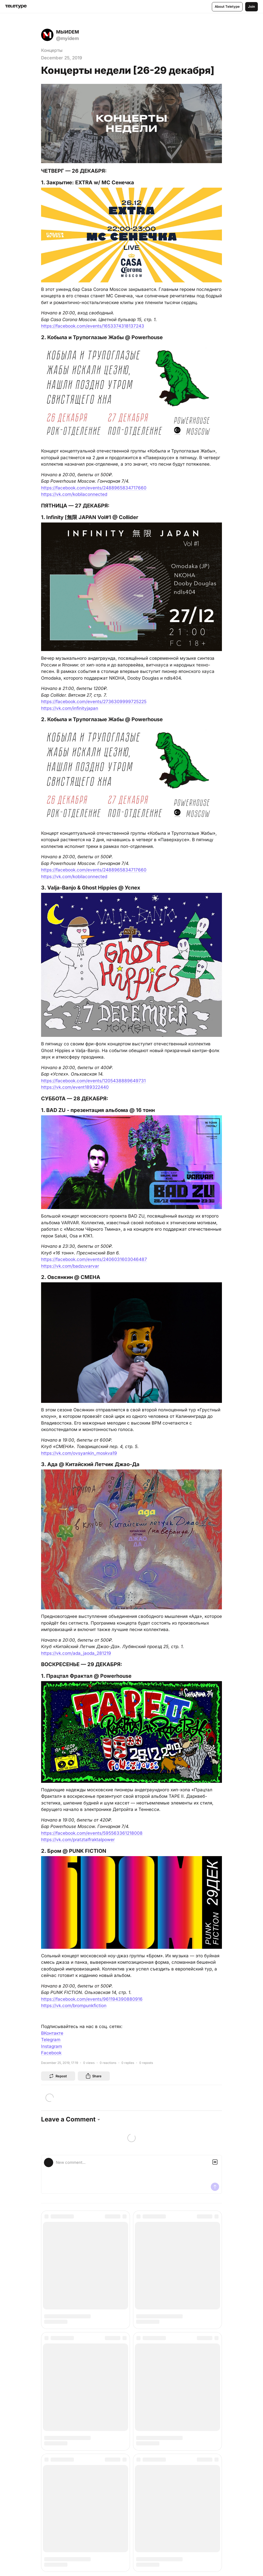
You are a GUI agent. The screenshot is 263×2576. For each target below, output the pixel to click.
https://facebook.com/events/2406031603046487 (94, 1259)
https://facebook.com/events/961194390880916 (92, 1999)
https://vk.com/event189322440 (75, 1087)
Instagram (51, 2046)
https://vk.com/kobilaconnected (74, 494)
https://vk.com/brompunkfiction (73, 2005)
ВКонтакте (52, 2033)
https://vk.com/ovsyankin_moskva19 (79, 1453)
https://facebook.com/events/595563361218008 (92, 1833)
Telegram (50, 2039)
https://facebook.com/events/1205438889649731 (93, 1080)
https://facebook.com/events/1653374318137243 (92, 326)
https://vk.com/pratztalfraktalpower (78, 1839)
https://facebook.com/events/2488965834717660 (93, 487)
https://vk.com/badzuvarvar (70, 1266)
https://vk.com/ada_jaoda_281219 (76, 1653)
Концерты (52, 50)
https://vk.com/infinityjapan (69, 708)
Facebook (51, 2052)
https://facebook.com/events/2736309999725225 (93, 701)
